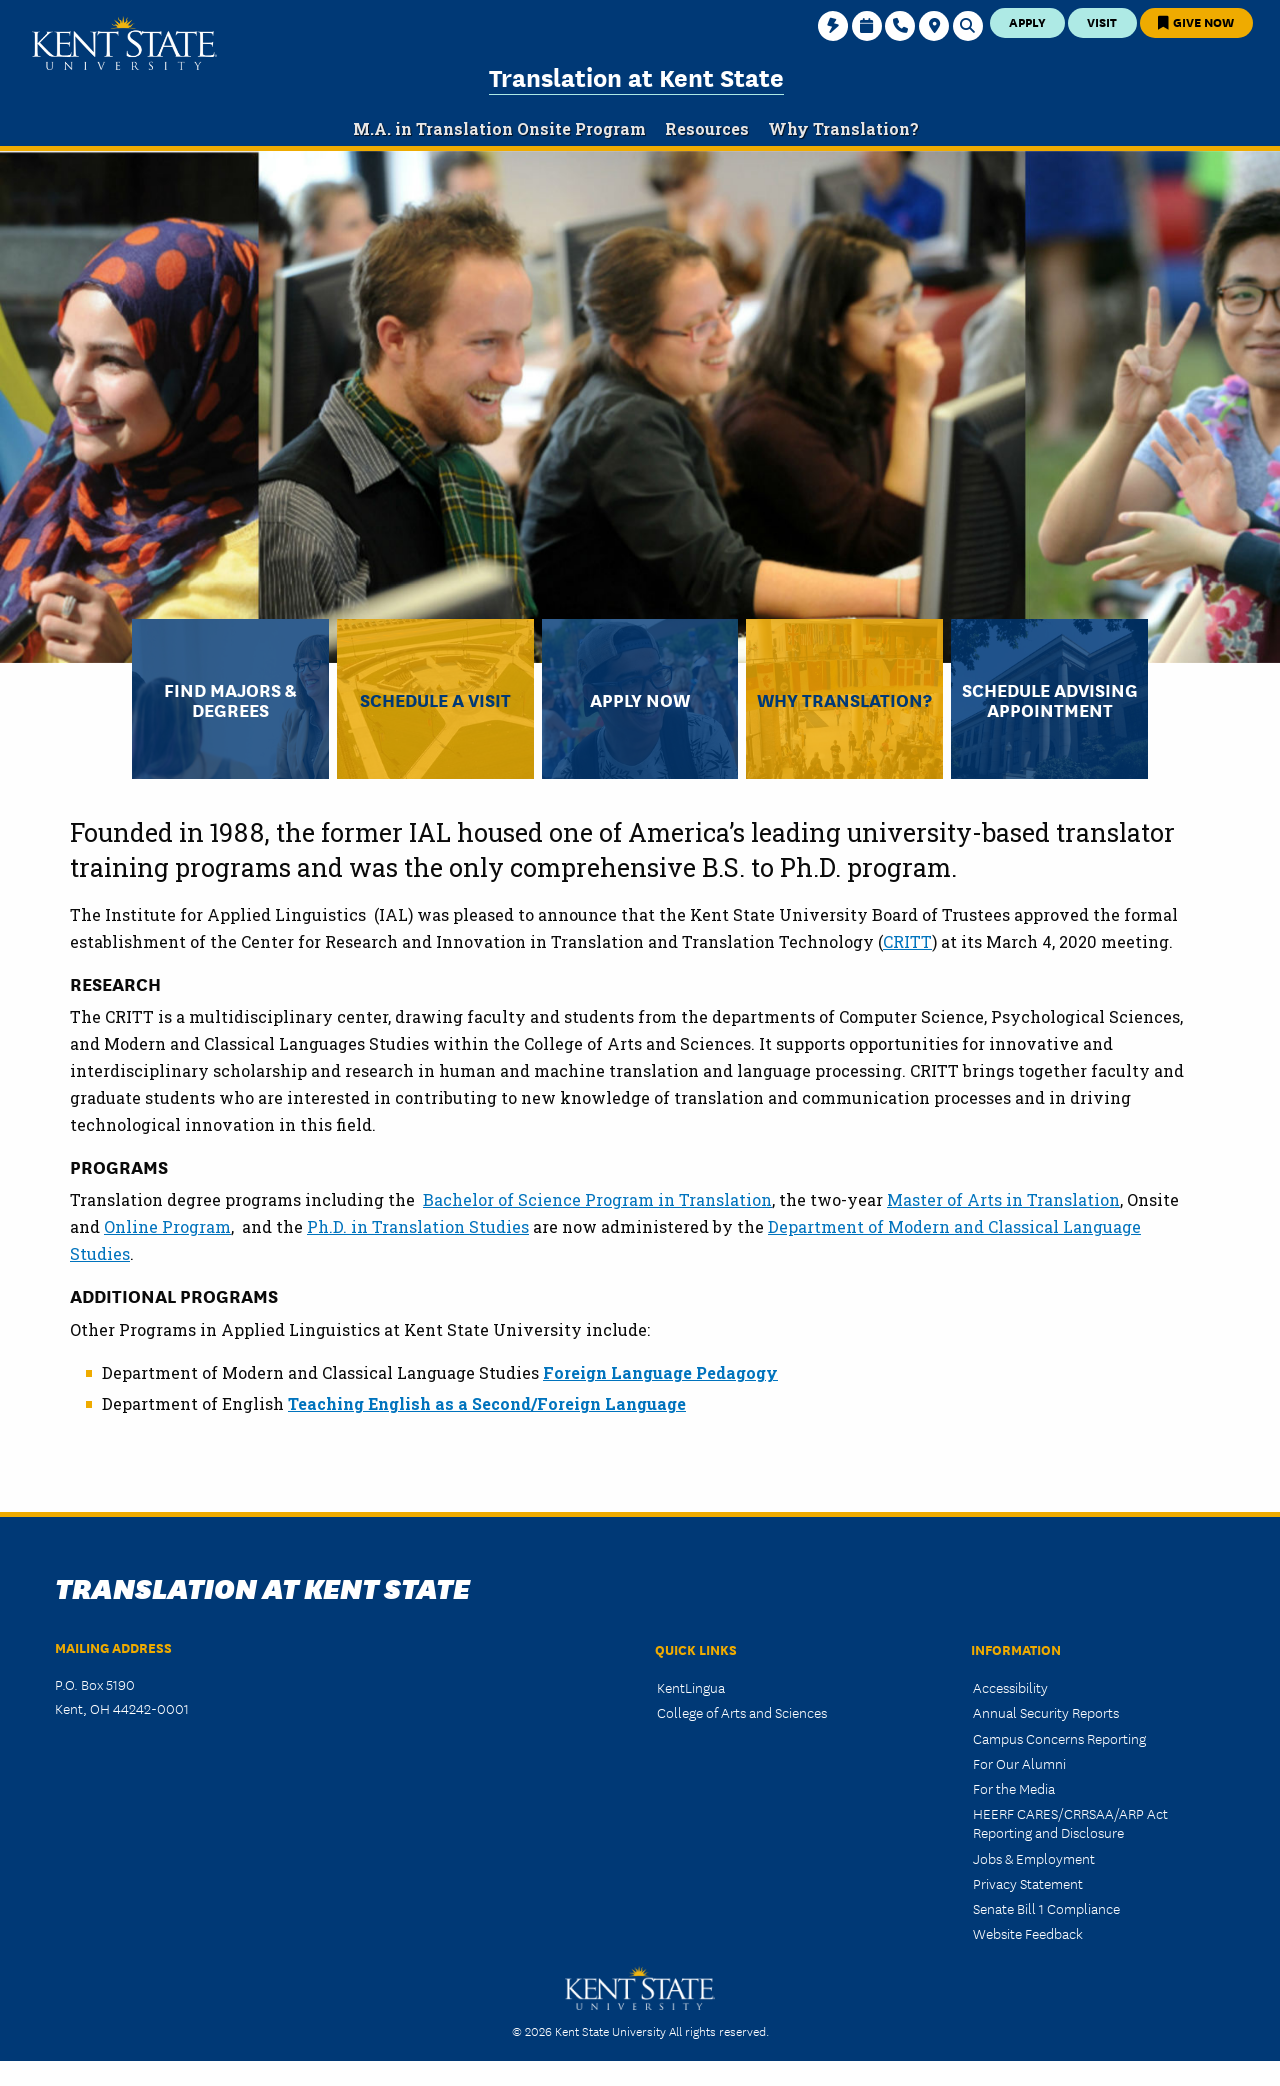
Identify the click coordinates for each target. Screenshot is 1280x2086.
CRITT (907, 941)
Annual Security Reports (1046, 1712)
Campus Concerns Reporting (1059, 1738)
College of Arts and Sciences (742, 1712)
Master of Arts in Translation (1003, 1199)
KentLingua (691, 1687)
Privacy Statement (1028, 1883)
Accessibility (1010, 1687)
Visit (1102, 21)
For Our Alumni (1019, 1763)
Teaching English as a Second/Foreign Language (487, 1403)
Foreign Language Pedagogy (660, 1372)
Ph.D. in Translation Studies (418, 1226)
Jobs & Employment (1034, 1858)
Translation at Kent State (636, 76)
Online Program (167, 1226)
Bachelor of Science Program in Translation (597, 1199)
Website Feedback (1028, 1933)
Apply (1027, 21)
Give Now (1196, 21)
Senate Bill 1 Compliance (1046, 1908)
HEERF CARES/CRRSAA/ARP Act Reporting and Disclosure (1070, 1822)
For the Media (1014, 1788)
